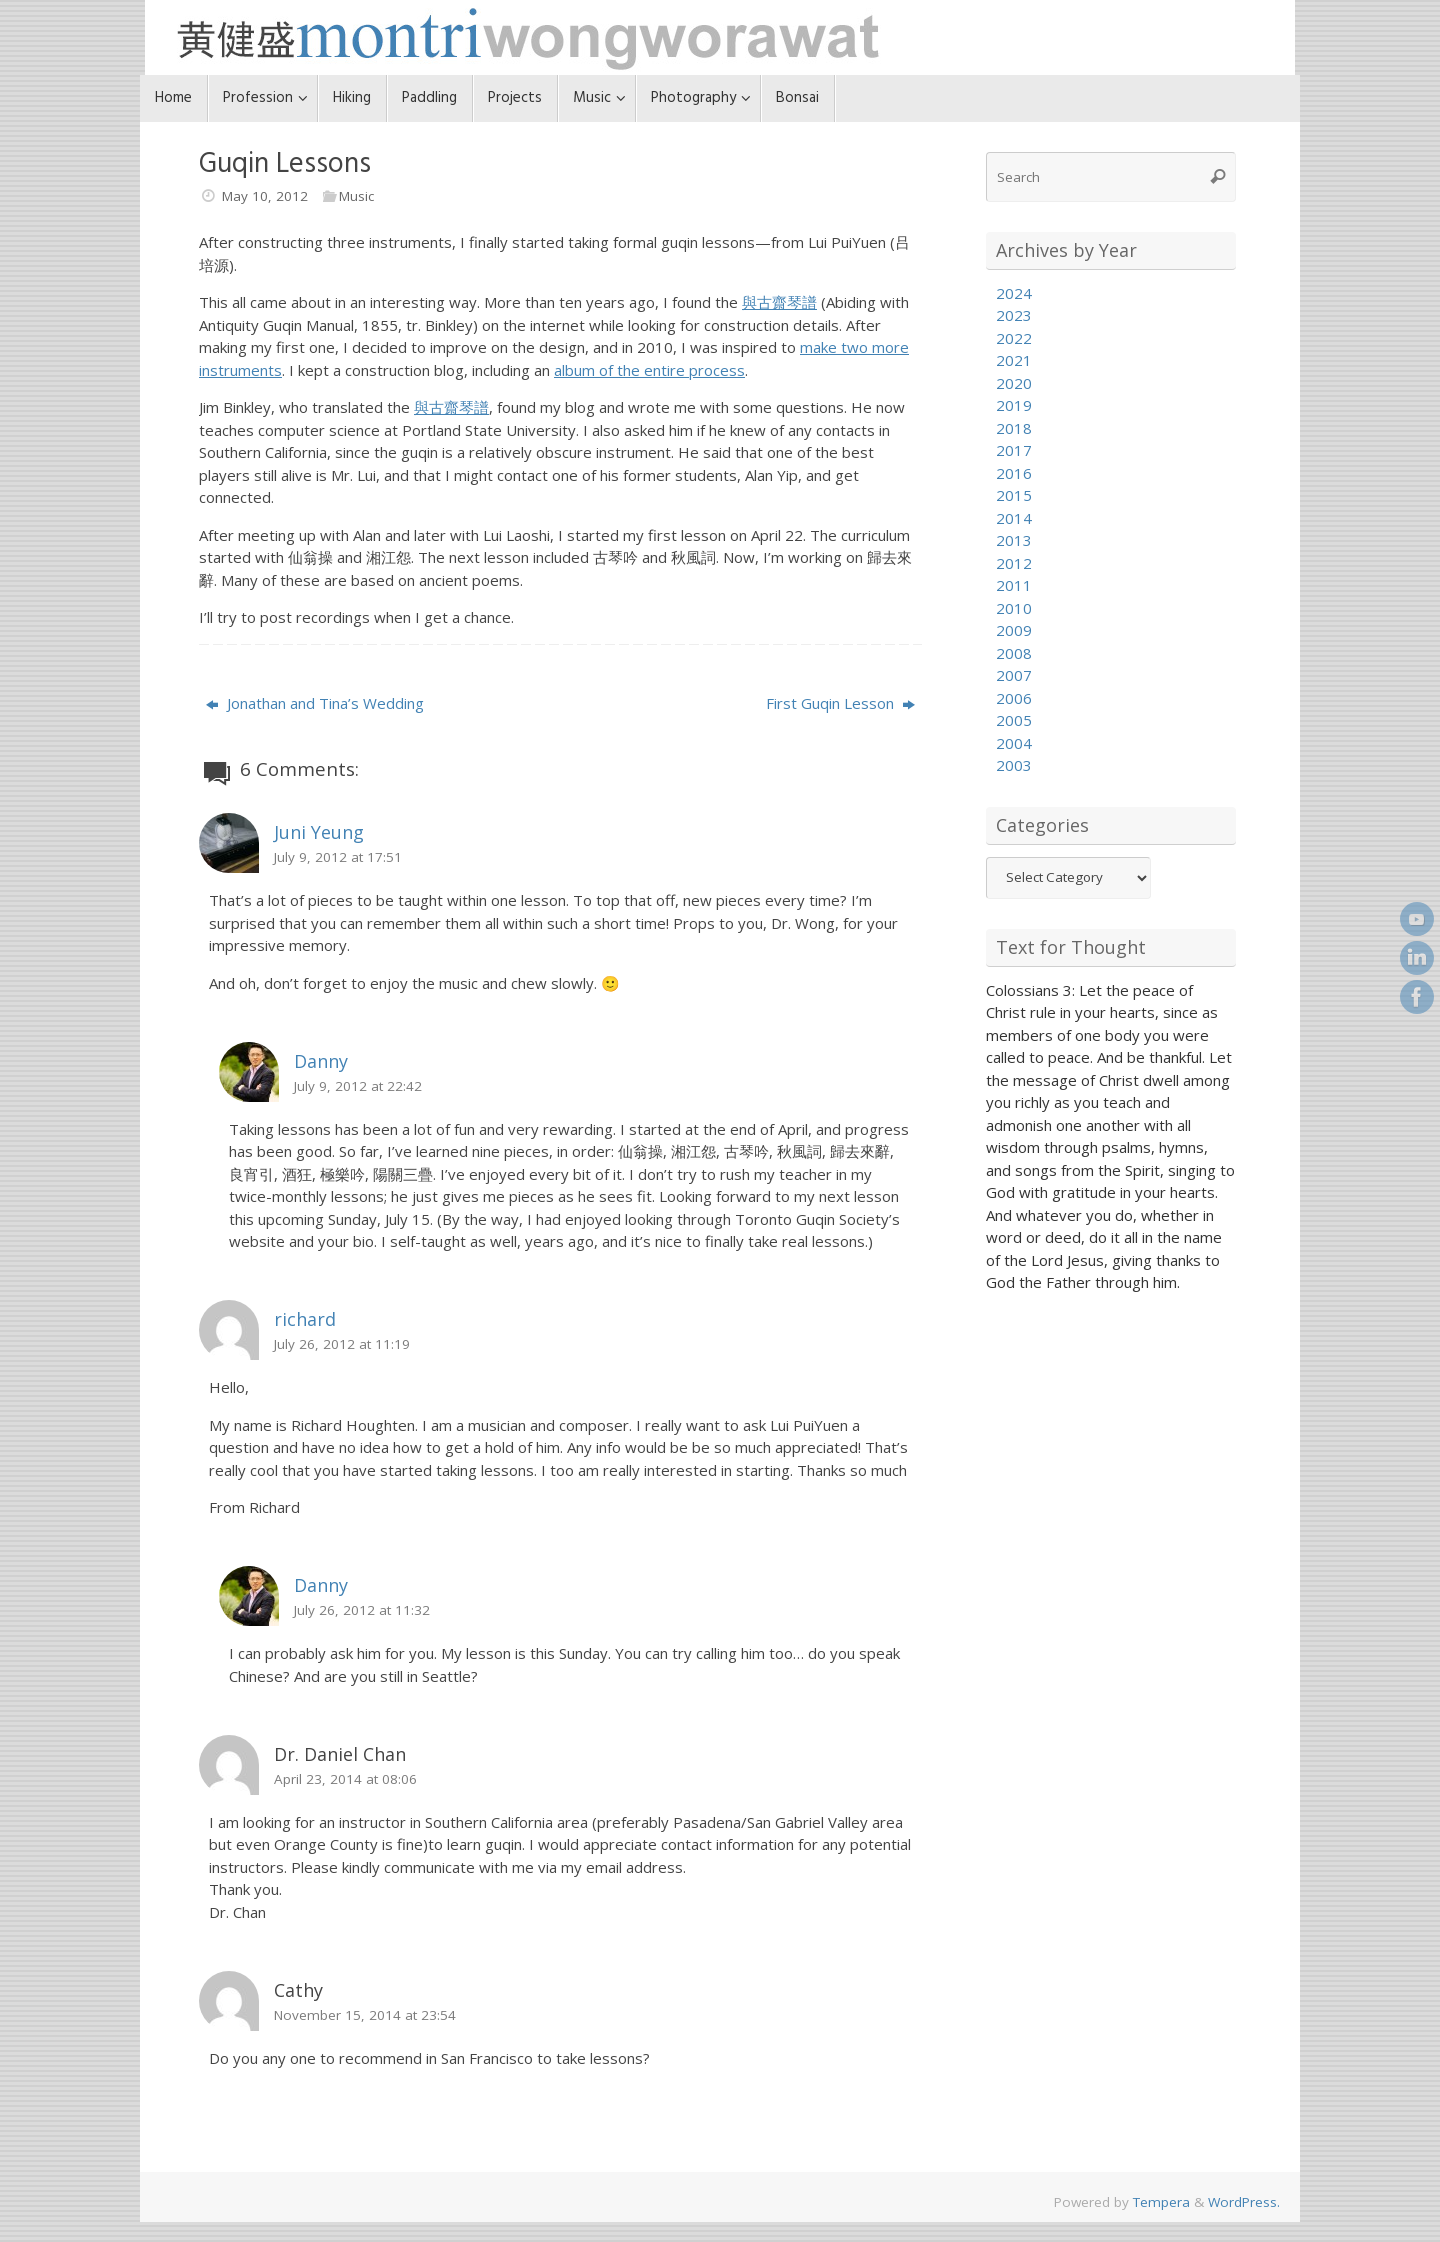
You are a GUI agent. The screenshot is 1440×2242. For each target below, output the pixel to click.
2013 (1014, 540)
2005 (1014, 720)
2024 (1014, 293)
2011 (1014, 585)
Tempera (1161, 2202)
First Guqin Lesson (840, 703)
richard (305, 1319)
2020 (1014, 383)
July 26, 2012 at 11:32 (362, 1610)
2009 (1014, 630)
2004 (1014, 743)
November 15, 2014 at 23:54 (365, 2015)
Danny (321, 1061)
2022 (1014, 338)
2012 (1014, 563)
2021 (1014, 360)
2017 (1014, 450)
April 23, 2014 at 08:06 (345, 1779)
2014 (1014, 518)
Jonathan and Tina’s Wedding (315, 703)
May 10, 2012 (265, 196)
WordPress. (1244, 2202)
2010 (1014, 608)
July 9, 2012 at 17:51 (338, 857)
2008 (1014, 653)
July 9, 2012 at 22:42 (358, 1086)
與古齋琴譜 (779, 302)
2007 (1014, 675)
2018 (1014, 428)
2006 (1014, 698)
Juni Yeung (319, 832)
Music (356, 196)
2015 (1014, 495)
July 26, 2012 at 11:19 (342, 1344)
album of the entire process (649, 370)
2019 (1014, 405)
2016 (1014, 473)
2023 (1014, 315)
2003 (1014, 765)
